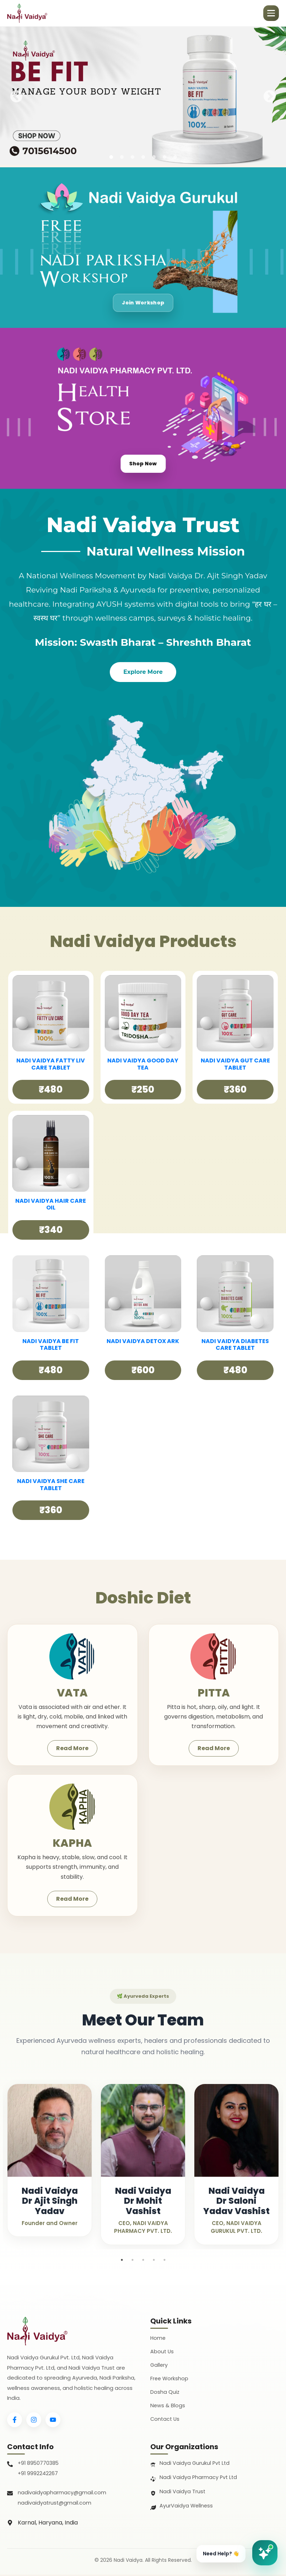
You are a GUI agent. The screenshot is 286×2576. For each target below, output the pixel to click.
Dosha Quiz (165, 2392)
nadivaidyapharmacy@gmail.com (62, 2493)
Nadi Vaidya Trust (183, 2491)
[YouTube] (52, 2419)
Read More (72, 1748)
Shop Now (143, 462)
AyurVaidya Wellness (187, 2506)
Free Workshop (169, 2378)
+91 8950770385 (39, 2463)
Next (269, 97)
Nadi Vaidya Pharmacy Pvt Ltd (199, 2477)
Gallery (159, 2365)
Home (158, 2338)
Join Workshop (143, 301)
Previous (16, 97)
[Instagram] (33, 2419)
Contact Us (165, 2419)
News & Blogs (167, 2405)
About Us (162, 2351)
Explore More (142, 672)
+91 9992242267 (38, 2474)
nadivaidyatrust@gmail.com (55, 2504)
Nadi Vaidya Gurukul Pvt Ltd (195, 2463)
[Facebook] (14, 2419)
